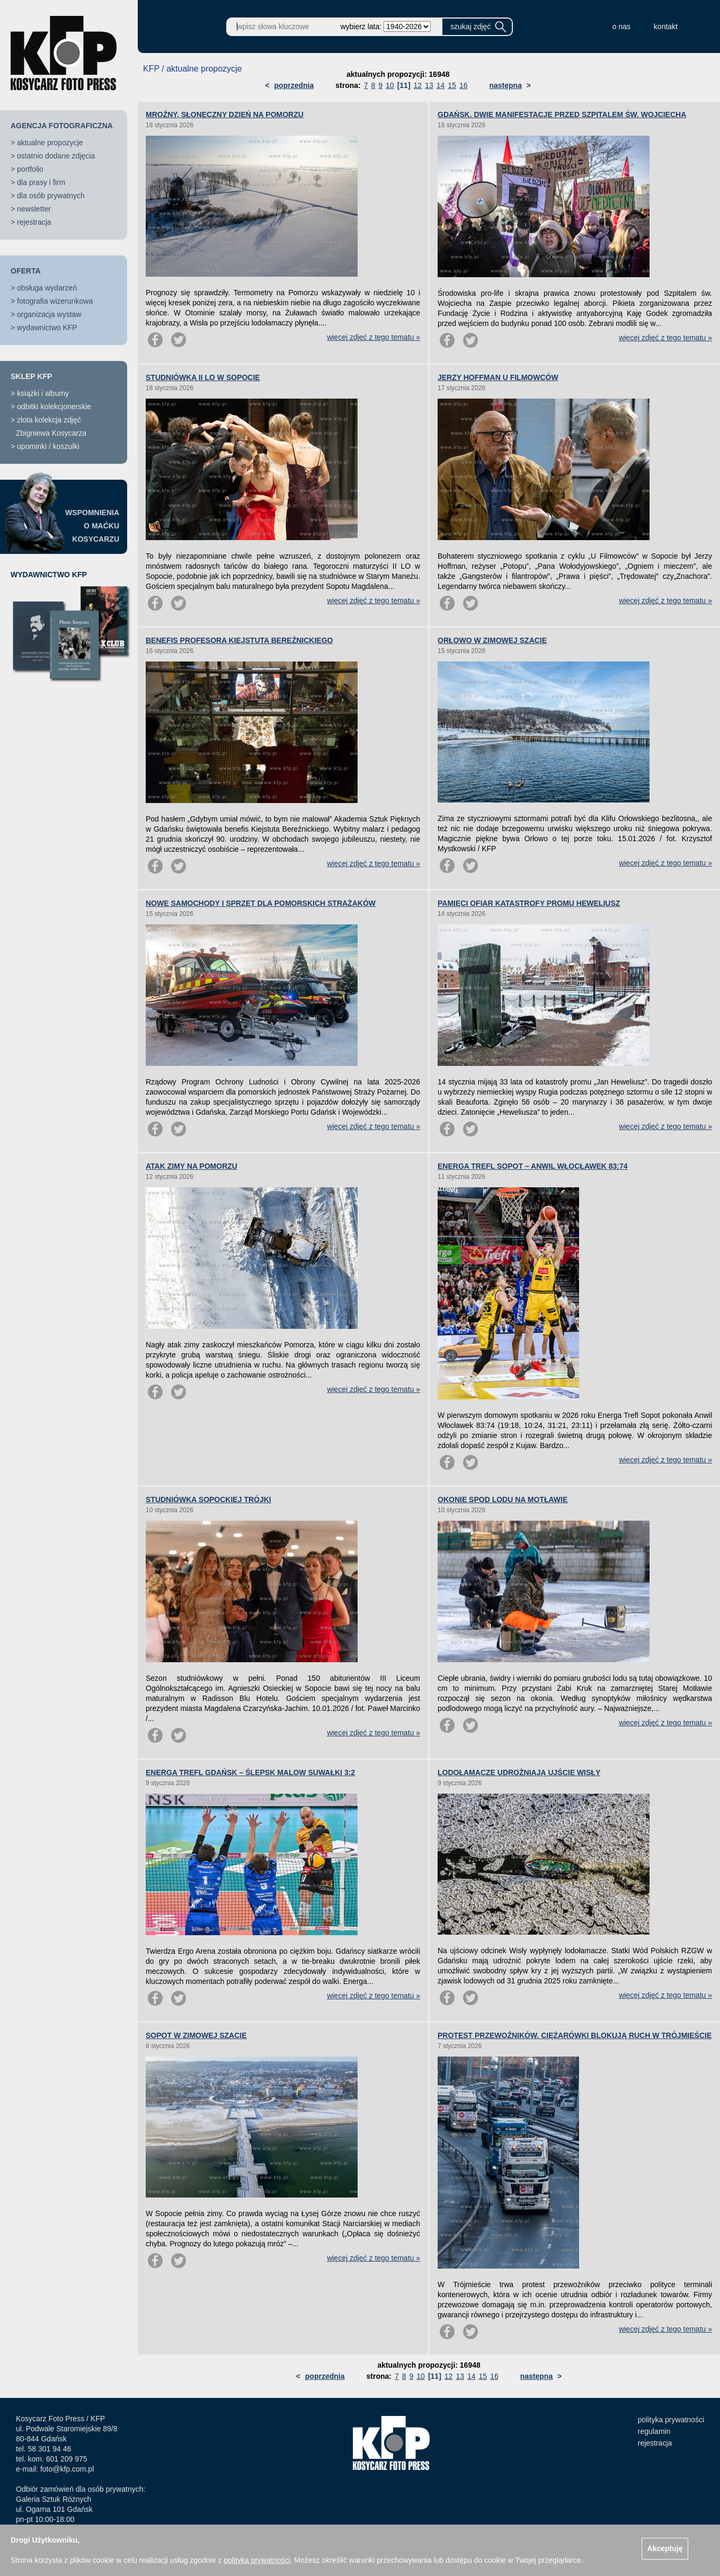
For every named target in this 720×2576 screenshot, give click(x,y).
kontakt (666, 26)
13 (429, 85)
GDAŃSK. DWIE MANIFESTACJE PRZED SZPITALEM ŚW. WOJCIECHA (562, 114)
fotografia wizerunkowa (55, 301)
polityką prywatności (257, 2560)
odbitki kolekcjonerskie (54, 406)
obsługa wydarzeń (47, 288)
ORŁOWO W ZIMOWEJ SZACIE (492, 640)
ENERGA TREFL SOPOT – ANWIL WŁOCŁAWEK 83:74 (533, 1166)
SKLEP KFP (31, 376)
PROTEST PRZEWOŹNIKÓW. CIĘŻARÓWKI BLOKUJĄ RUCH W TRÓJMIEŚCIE (575, 2035)
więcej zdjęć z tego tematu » (373, 337)
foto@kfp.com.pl (67, 2469)
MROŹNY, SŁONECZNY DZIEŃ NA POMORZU (225, 114)
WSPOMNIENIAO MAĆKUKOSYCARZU (92, 525)
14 (441, 85)
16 (463, 85)
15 (452, 85)
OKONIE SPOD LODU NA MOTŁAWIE (502, 1499)
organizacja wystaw (49, 314)
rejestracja (34, 222)
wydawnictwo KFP (47, 327)
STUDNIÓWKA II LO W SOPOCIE (203, 377)
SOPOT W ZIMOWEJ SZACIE (196, 2035)
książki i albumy (43, 393)
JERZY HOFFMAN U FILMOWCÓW (498, 377)
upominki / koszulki (48, 446)
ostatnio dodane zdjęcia (56, 156)
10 (390, 85)
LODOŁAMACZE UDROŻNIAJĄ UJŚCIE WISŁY (519, 1772)
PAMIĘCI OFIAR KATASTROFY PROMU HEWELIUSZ (529, 903)
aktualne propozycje (50, 142)
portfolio (30, 169)
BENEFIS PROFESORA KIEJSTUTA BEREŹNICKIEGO (239, 640)
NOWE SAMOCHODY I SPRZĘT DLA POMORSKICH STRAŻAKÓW (261, 903)
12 (418, 85)
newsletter (34, 209)
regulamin (654, 2431)
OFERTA (26, 271)
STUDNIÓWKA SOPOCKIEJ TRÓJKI (208, 1499)
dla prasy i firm (41, 182)
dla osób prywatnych (51, 195)
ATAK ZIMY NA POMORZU (191, 1166)
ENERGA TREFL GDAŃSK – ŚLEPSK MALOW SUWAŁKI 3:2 (250, 1772)
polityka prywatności (671, 2419)
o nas (621, 26)
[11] (404, 85)
